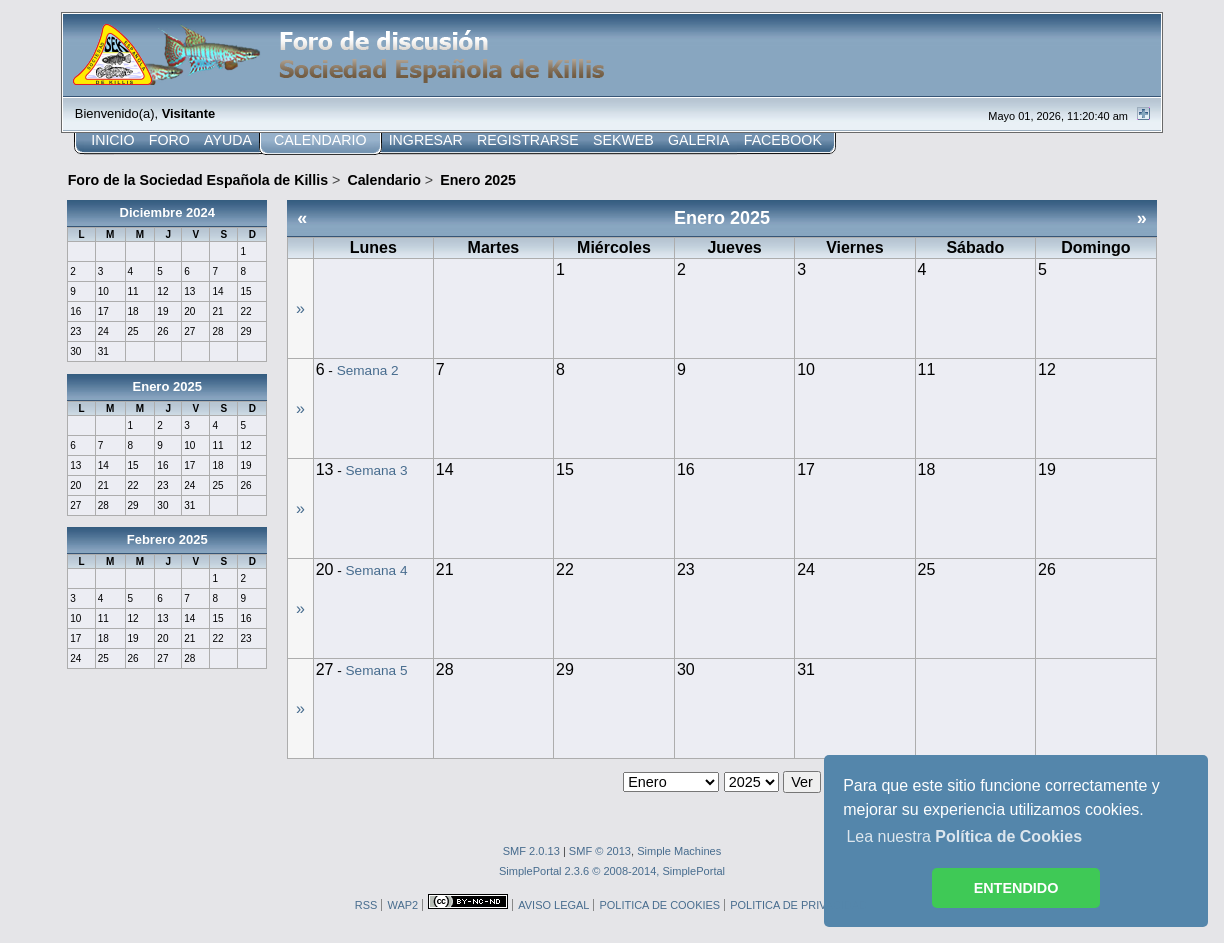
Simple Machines (679, 851)
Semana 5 (377, 670)
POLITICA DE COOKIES (659, 905)
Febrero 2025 (167, 539)
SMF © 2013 (600, 851)
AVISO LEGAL (553, 905)
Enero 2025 (167, 386)
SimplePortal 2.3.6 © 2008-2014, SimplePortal (612, 871)
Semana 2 (368, 370)
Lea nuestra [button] (964, 836)
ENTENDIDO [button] (1016, 888)
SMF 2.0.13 (531, 851)
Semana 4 (377, 570)
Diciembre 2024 (167, 212)
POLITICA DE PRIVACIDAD (798, 905)
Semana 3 (377, 470)
